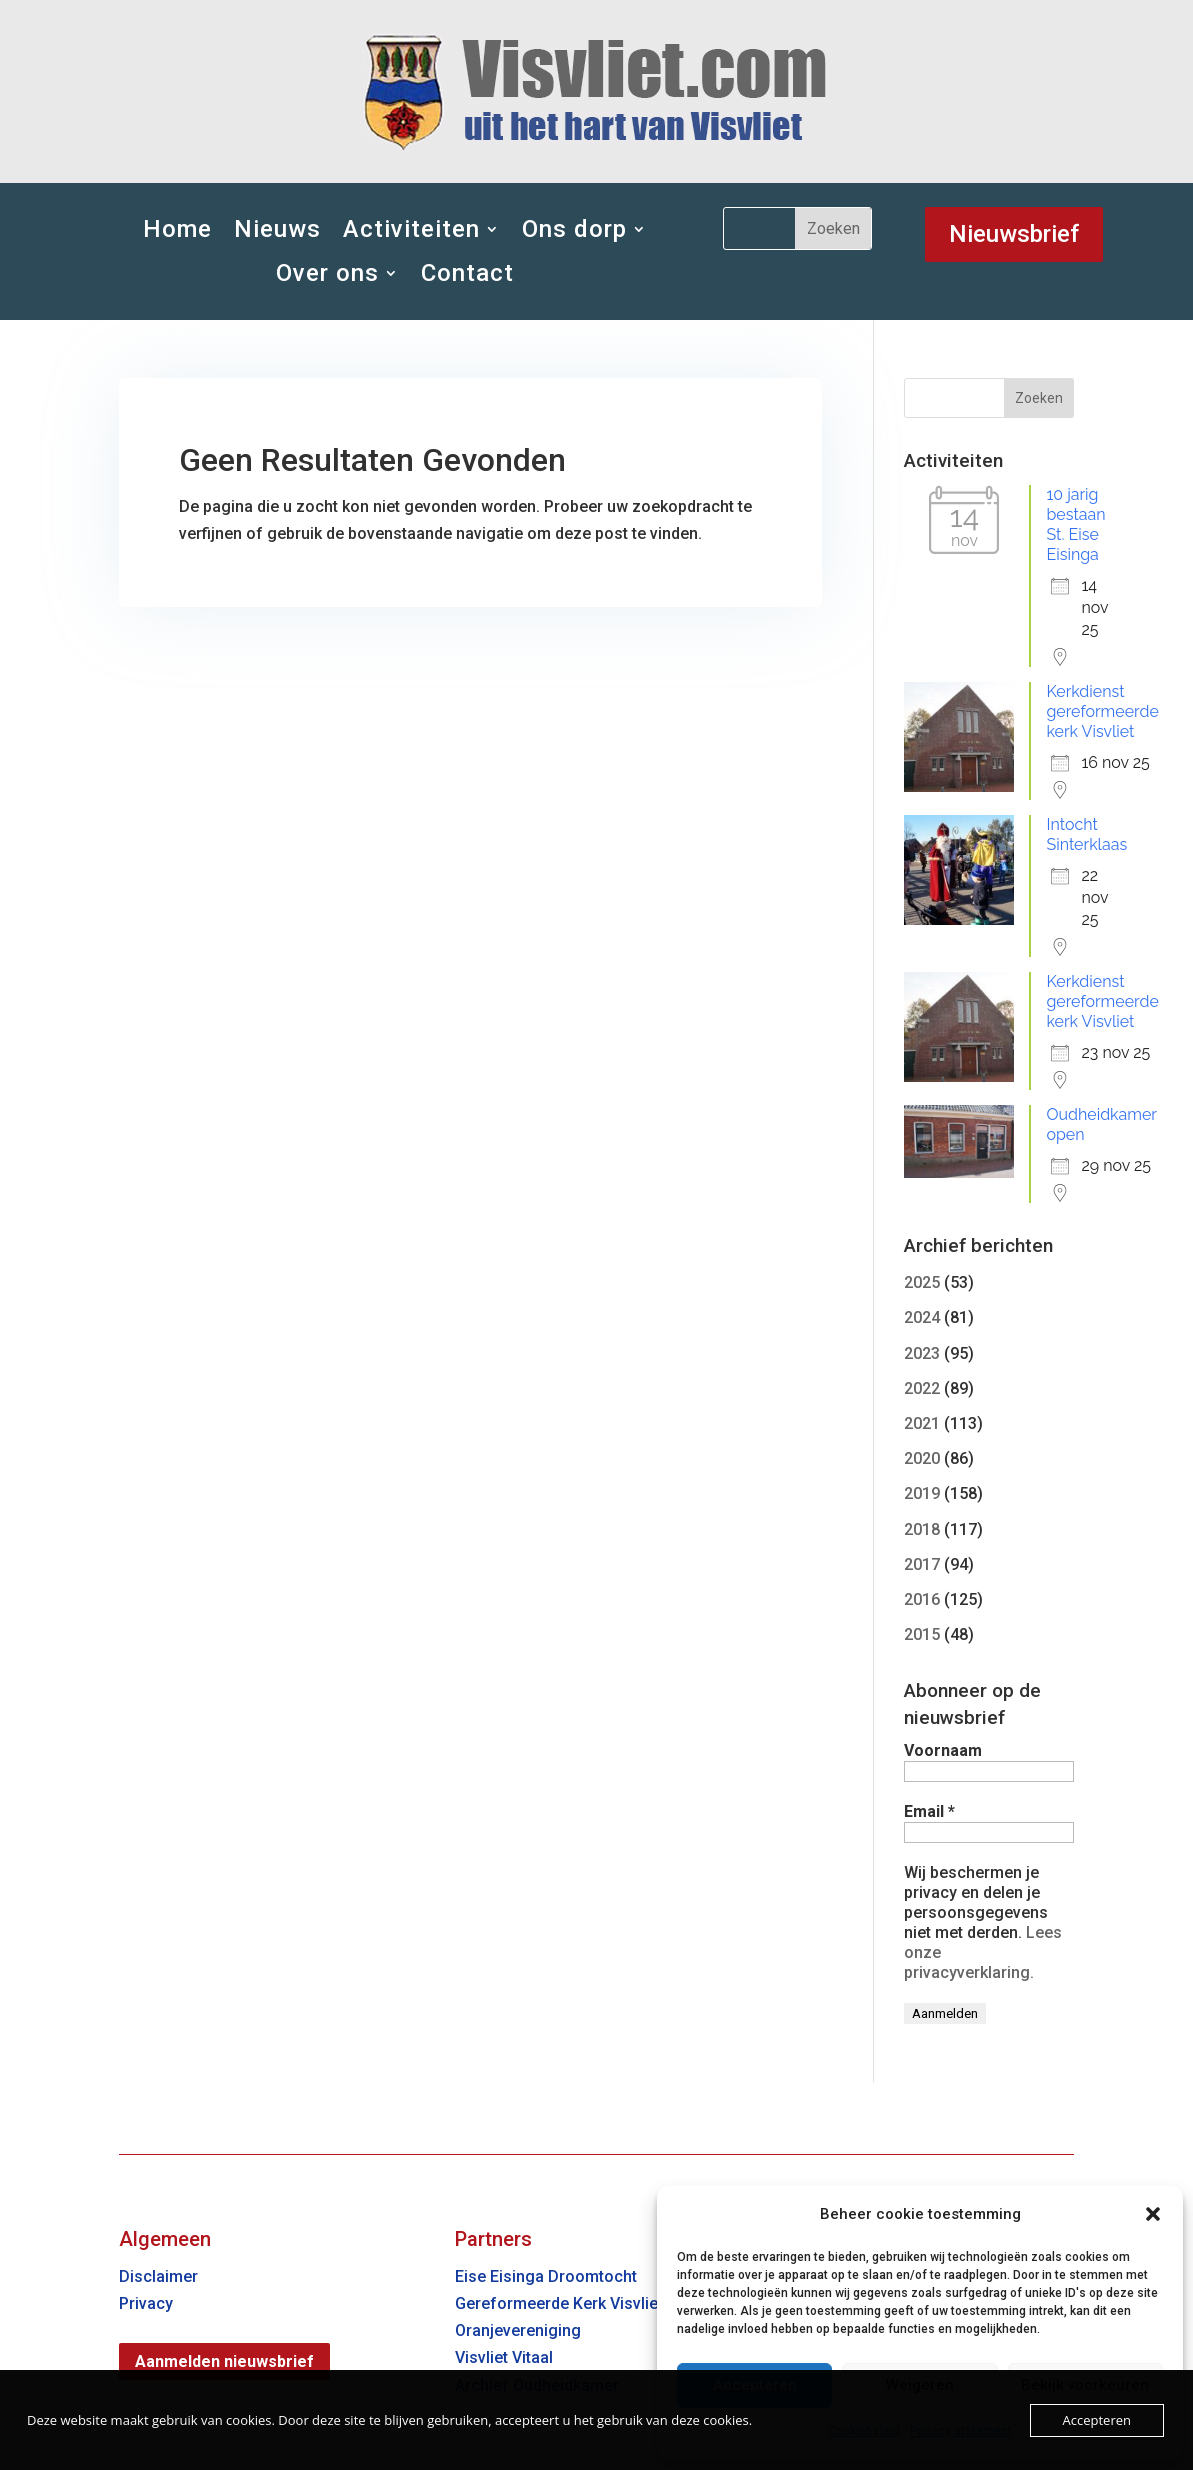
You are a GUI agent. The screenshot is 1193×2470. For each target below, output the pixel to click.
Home (177, 229)
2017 (922, 1564)
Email (929, 1811)
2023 (922, 1353)
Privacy (146, 2303)
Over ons (327, 273)
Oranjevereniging (518, 2330)
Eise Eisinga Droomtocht (546, 2276)
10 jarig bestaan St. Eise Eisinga (1075, 524)
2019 (922, 1493)
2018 (922, 1529)
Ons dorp (574, 229)
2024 (922, 1317)
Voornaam (943, 1750)
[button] (1153, 2214)
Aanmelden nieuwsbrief (224, 2361)
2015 (922, 1634)
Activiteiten (411, 229)
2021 (922, 1423)
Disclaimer (158, 2276)
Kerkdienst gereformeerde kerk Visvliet (1102, 711)
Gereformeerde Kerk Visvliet (559, 2303)
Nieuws (277, 229)
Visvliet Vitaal (504, 2357)
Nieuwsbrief (1014, 234)
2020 (922, 1458)
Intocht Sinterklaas (1086, 834)
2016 (922, 1599)
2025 (922, 1282)
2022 (922, 1388)
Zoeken (1039, 398)
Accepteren (1097, 2420)
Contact (467, 273)
